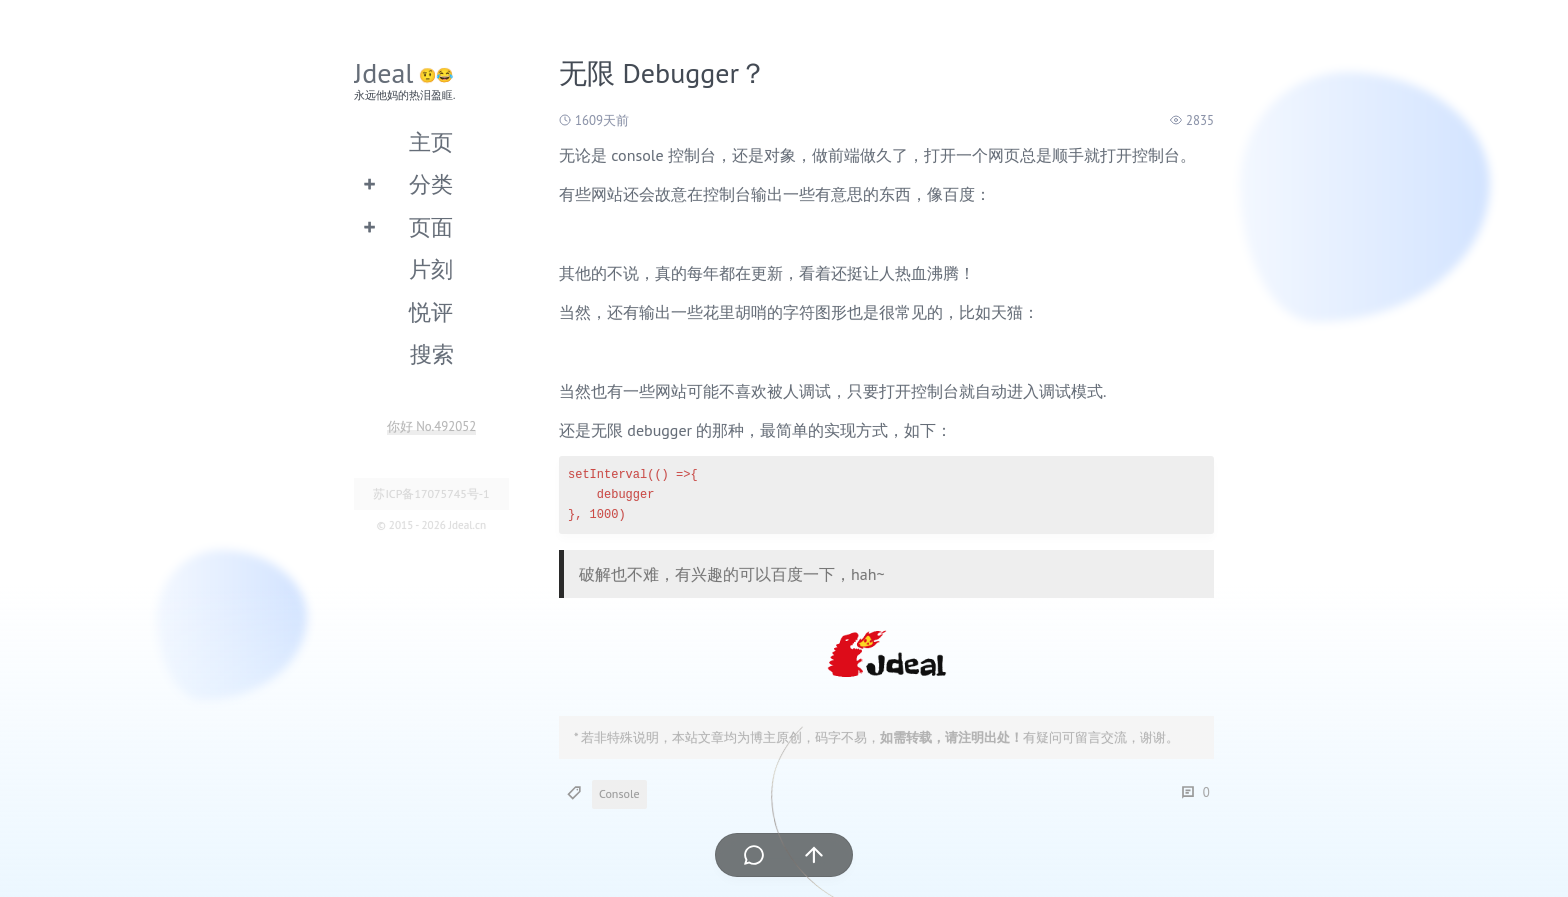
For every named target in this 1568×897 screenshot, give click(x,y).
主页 (431, 141)
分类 (431, 183)
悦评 (431, 311)
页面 (431, 226)
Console (619, 793)
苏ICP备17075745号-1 (431, 493)
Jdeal (384, 72)
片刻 (431, 268)
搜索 (432, 353)
